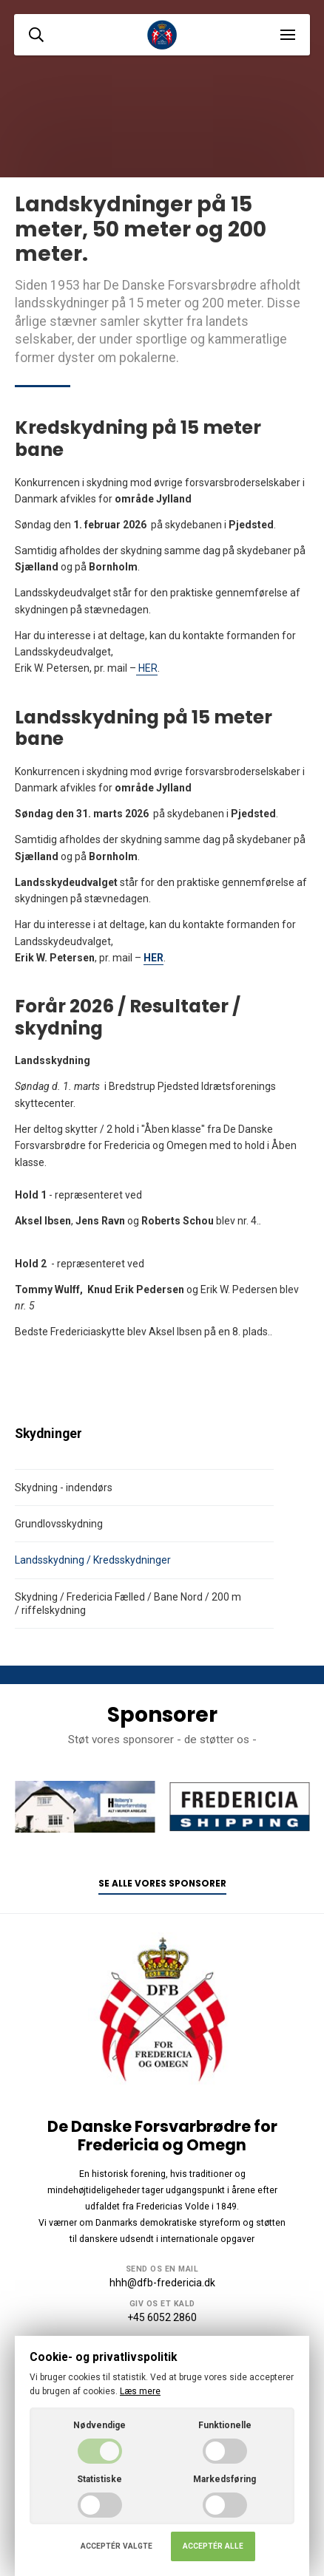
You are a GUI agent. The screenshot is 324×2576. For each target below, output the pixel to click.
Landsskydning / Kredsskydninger (93, 1560)
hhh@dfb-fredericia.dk (162, 2283)
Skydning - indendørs (63, 1487)
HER (147, 668)
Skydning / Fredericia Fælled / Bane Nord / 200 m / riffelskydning (128, 1603)
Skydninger (48, 1433)
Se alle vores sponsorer (162, 1884)
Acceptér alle (213, 2546)
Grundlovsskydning (59, 1524)
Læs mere (140, 2391)
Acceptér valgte (116, 2546)
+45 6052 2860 (162, 2317)
